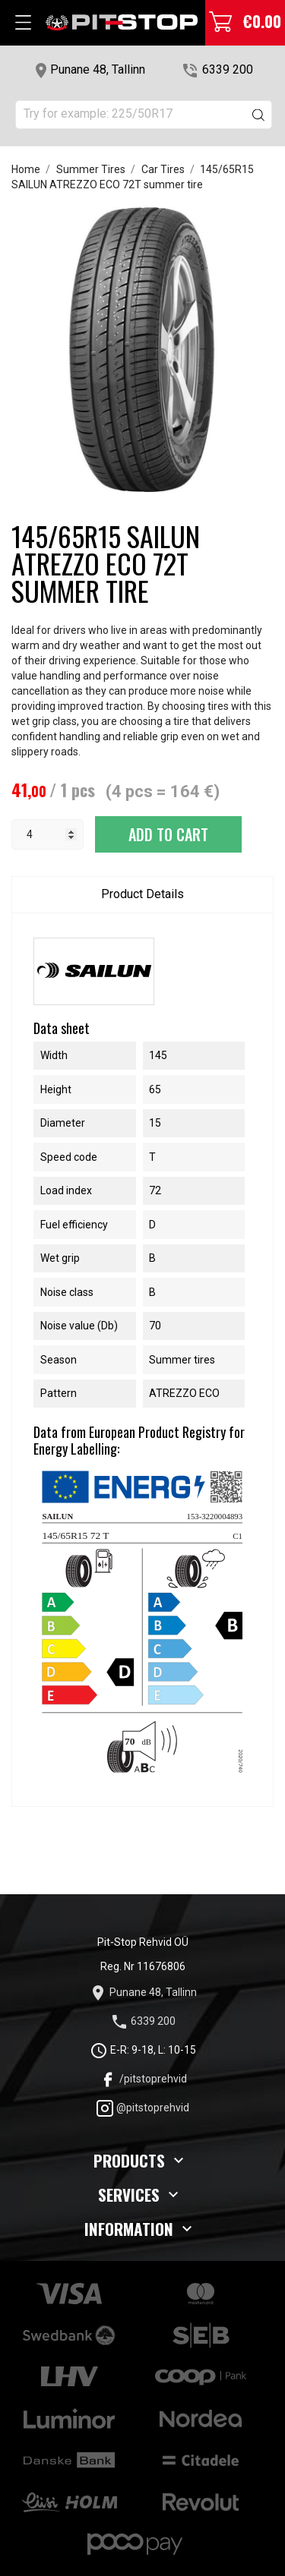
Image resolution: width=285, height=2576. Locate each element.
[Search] (143, 114)
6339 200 (227, 69)
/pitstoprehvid (143, 2079)
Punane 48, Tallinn (97, 69)
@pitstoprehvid (142, 2107)
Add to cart (168, 834)
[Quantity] (47, 834)
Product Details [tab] (142, 894)
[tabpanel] (142, 349)
